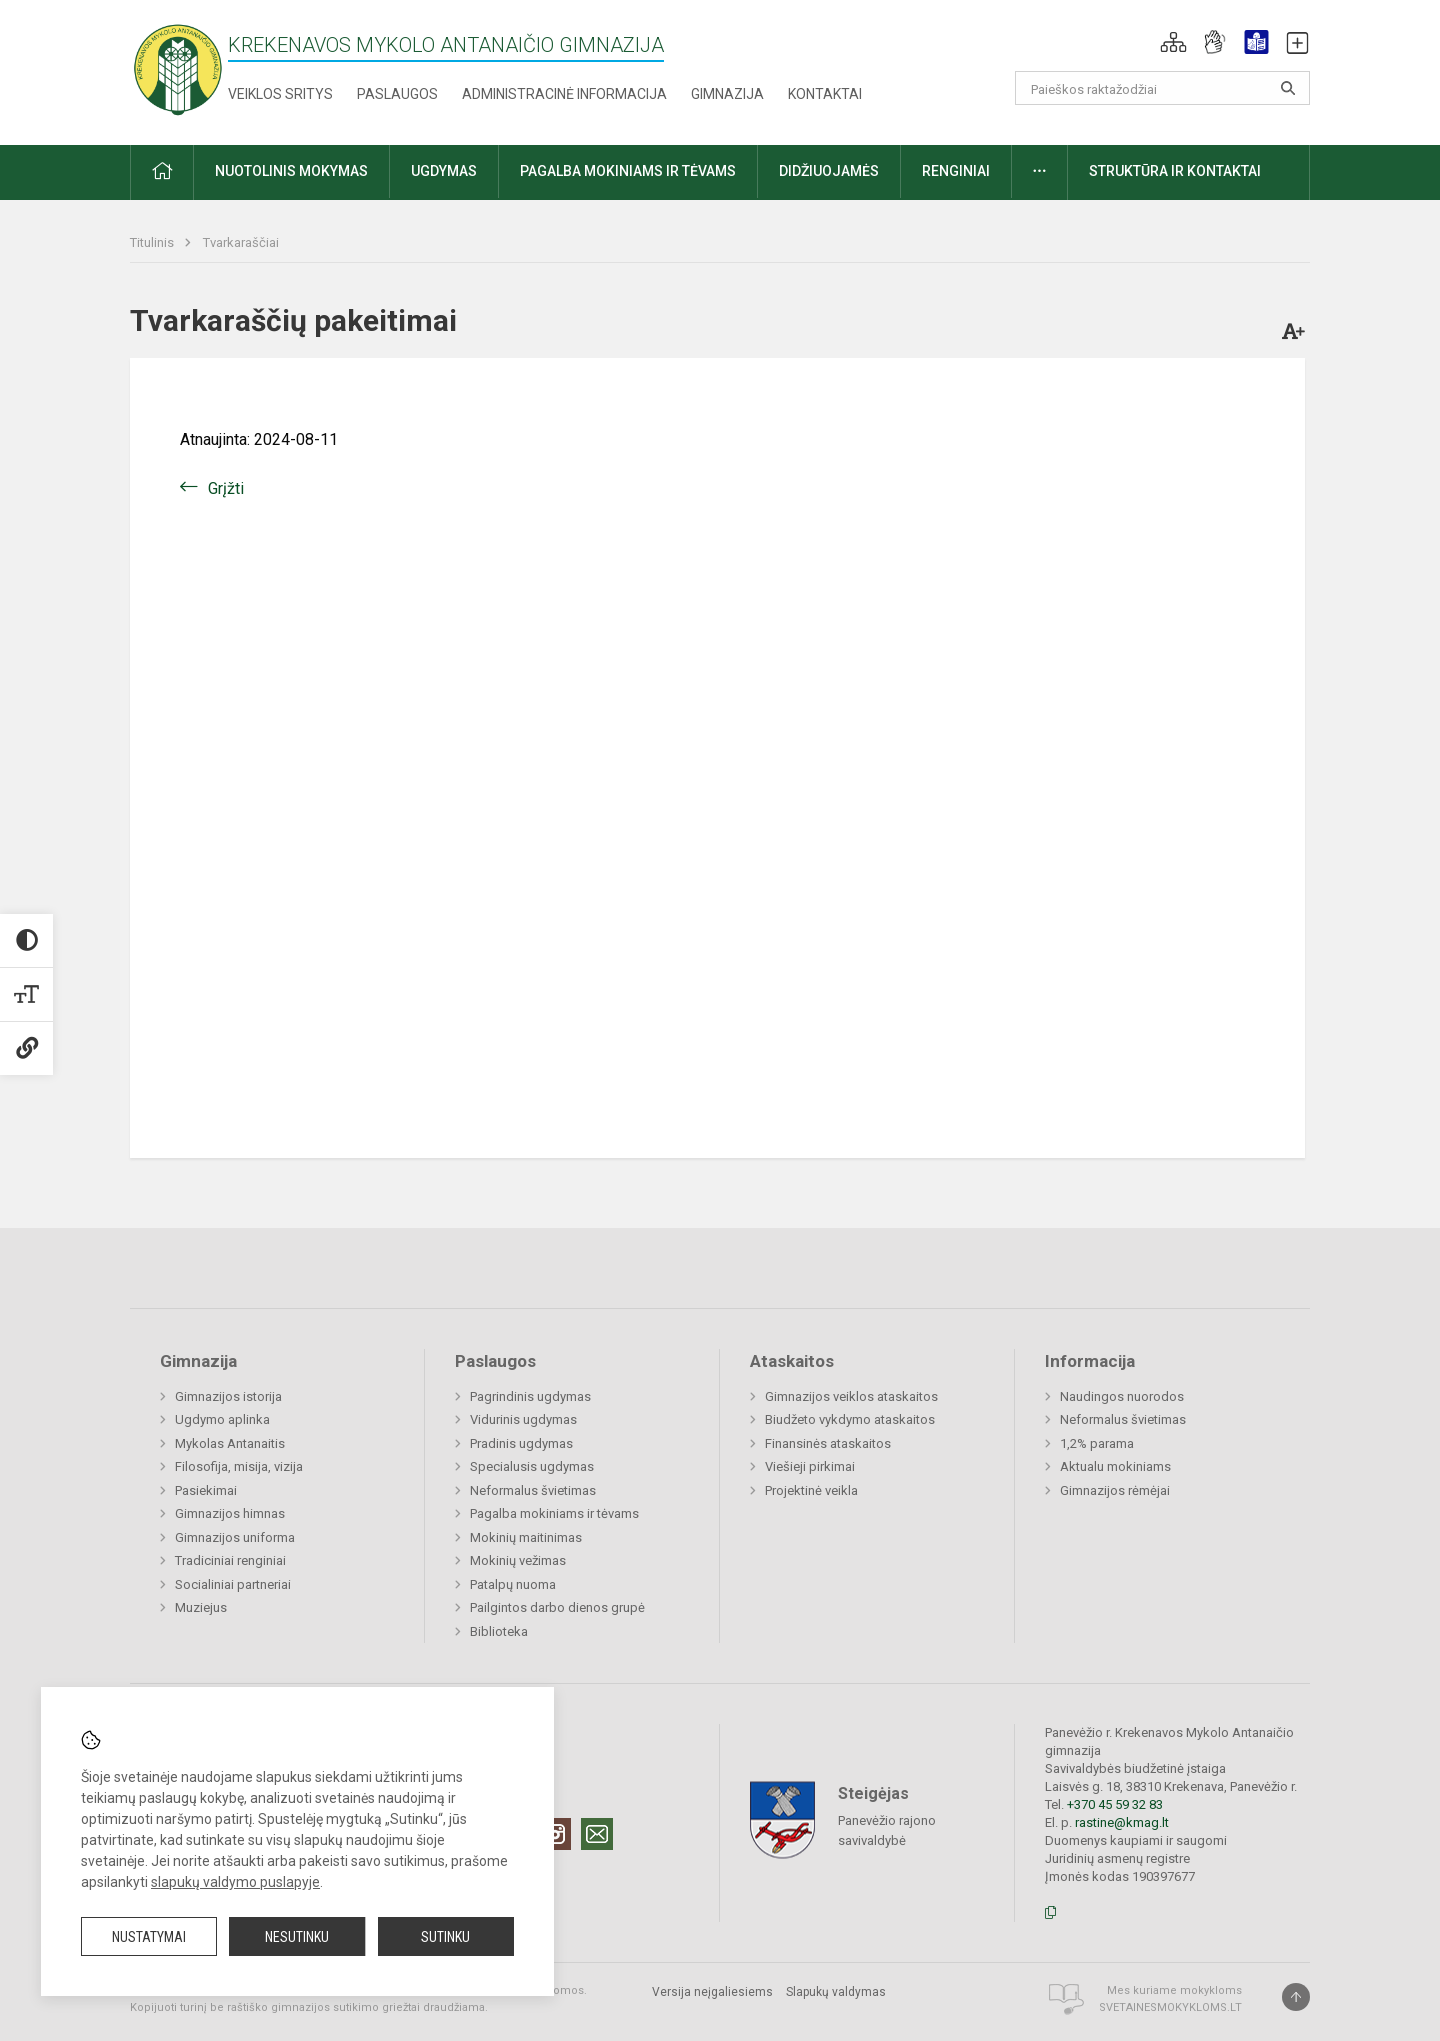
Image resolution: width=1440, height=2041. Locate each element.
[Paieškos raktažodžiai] (1162, 88)
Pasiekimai (206, 1490)
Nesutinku (297, 1937)
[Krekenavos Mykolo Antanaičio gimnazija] (178, 68)
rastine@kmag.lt (1122, 1822)
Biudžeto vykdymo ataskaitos (850, 1419)
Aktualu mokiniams (1115, 1466)
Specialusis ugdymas (532, 1466)
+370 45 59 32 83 (1115, 1804)
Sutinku (445, 1937)
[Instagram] (555, 1834)
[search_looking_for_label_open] (1288, 88)
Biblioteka (499, 1631)
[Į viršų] (1296, 1997)
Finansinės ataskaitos (828, 1443)
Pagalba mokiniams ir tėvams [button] (628, 171)
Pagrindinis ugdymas (530, 1396)
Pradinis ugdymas (521, 1443)
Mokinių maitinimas (526, 1537)
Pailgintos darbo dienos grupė (557, 1607)
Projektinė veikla (811, 1490)
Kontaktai (825, 94)
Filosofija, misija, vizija (239, 1466)
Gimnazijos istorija (228, 1396)
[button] (1173, 42)
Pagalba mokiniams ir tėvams (554, 1513)
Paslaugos (397, 94)
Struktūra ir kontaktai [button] (1175, 171)
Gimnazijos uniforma (235, 1537)
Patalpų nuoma (513, 1584)
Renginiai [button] (956, 171)
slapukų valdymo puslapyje (235, 1882)
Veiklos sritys (280, 94)
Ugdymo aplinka (222, 1419)
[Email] (597, 1834)
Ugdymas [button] (444, 171)
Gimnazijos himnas (230, 1513)
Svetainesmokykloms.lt (1170, 2007)
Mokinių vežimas (518, 1560)
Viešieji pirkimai (810, 1466)
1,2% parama (1097, 1443)
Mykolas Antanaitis (230, 1443)
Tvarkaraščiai (241, 242)
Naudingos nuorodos (1122, 1396)
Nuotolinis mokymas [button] (291, 171)
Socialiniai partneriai (233, 1584)
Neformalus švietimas (533, 1490)
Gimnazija (727, 94)
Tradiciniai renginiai (230, 1560)
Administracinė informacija (564, 94)
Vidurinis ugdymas (523, 1419)
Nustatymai (149, 1937)
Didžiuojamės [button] (829, 171)
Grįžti (226, 488)
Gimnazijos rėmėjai (1115, 1490)
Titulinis (153, 242)
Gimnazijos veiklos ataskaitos (851, 1396)
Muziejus (201, 1607)
